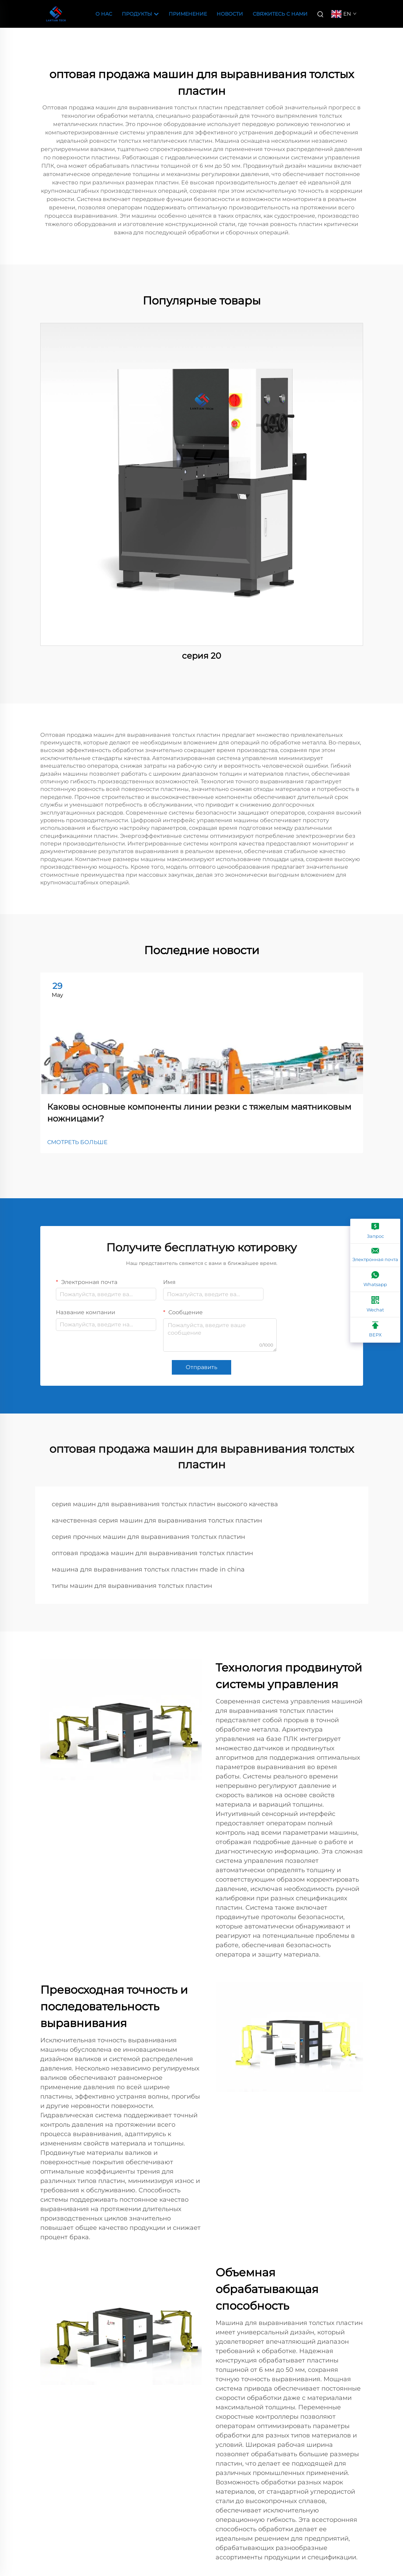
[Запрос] (375, 1231)
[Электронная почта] (375, 1255)
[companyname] (55, 13)
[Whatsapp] (375, 1279)
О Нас (103, 14)
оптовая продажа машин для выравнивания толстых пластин (152, 1553)
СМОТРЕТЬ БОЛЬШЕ (77, 1142)
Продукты (140, 14)
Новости (230, 14)
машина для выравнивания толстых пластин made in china (148, 1569)
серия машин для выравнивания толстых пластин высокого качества (165, 1504)
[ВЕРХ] (375, 1329)
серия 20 (201, 656)
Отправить (201, 1367)
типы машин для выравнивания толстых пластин (132, 1586)
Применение (188, 14)
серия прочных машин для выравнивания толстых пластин (148, 1537)
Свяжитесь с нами (280, 14)
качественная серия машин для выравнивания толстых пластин (157, 1520)
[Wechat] (375, 1304)
